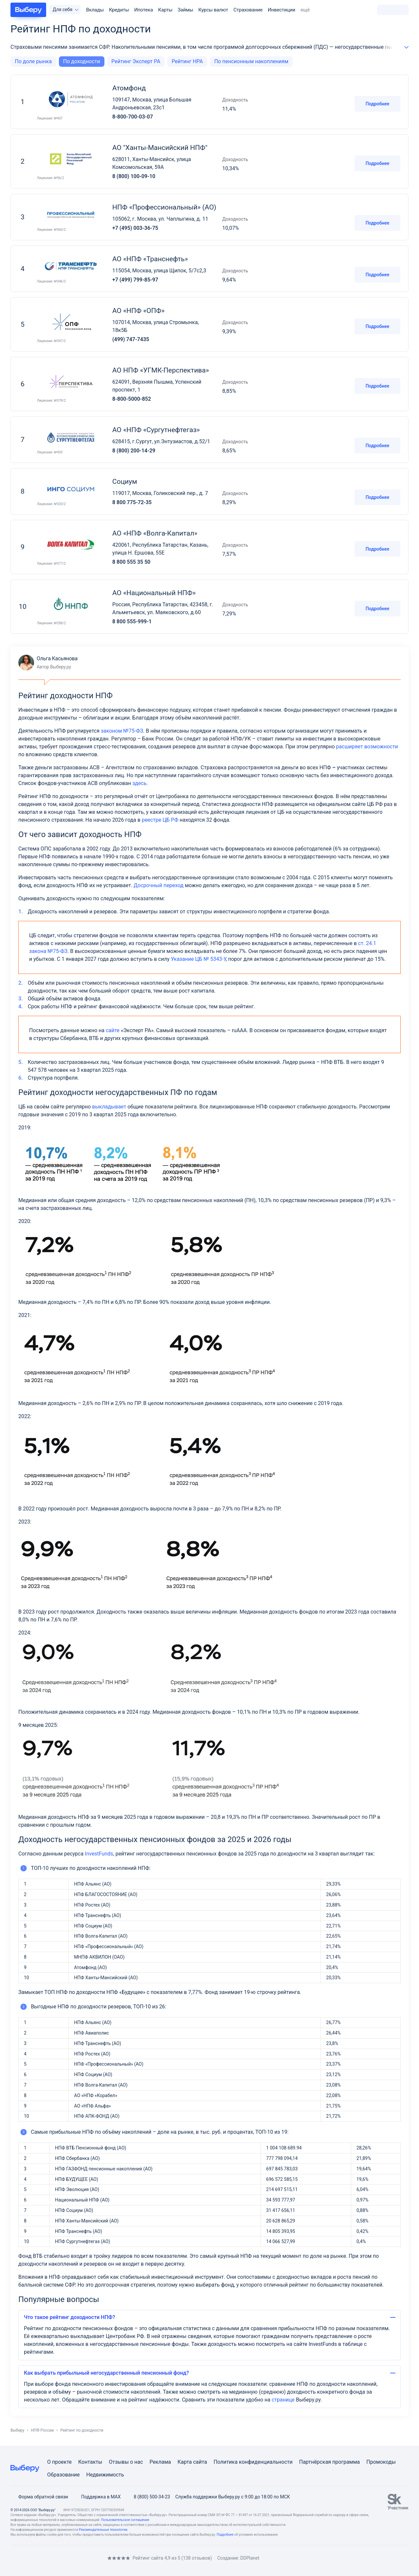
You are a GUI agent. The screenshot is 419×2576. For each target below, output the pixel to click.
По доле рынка (33, 61)
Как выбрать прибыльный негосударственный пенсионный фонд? (106, 2373)
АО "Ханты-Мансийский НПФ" (160, 148)
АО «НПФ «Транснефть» (150, 259)
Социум (124, 481)
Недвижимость (105, 2475)
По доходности (81, 61)
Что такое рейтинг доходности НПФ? (69, 2317)
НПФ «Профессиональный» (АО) (164, 207)
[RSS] (65, 2558)
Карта (184, 2462)
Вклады (95, 10)
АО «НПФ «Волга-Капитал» (154, 533)
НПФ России (42, 2430)
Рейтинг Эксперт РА (135, 61)
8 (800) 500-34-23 (148, 2496)
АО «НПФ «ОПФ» (138, 311)
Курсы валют (213, 10)
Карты (165, 10)
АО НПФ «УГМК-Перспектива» (160, 370)
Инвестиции (281, 10)
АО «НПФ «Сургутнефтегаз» (156, 430)
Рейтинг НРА (187, 61)
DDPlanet (249, 2558)
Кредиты (119, 10)
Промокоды (381, 2462)
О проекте (59, 2462)
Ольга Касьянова (48, 662)
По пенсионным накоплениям (251, 61)
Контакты (90, 2462)
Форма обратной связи (39, 2496)
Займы (185, 10)
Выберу (17, 2430)
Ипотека (143, 10)
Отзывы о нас (126, 2462)
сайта (200, 2462)
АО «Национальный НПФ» (154, 593)
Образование (63, 2475)
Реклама (160, 2462)
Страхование (248, 10)
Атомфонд (129, 88)
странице (283, 2400)
